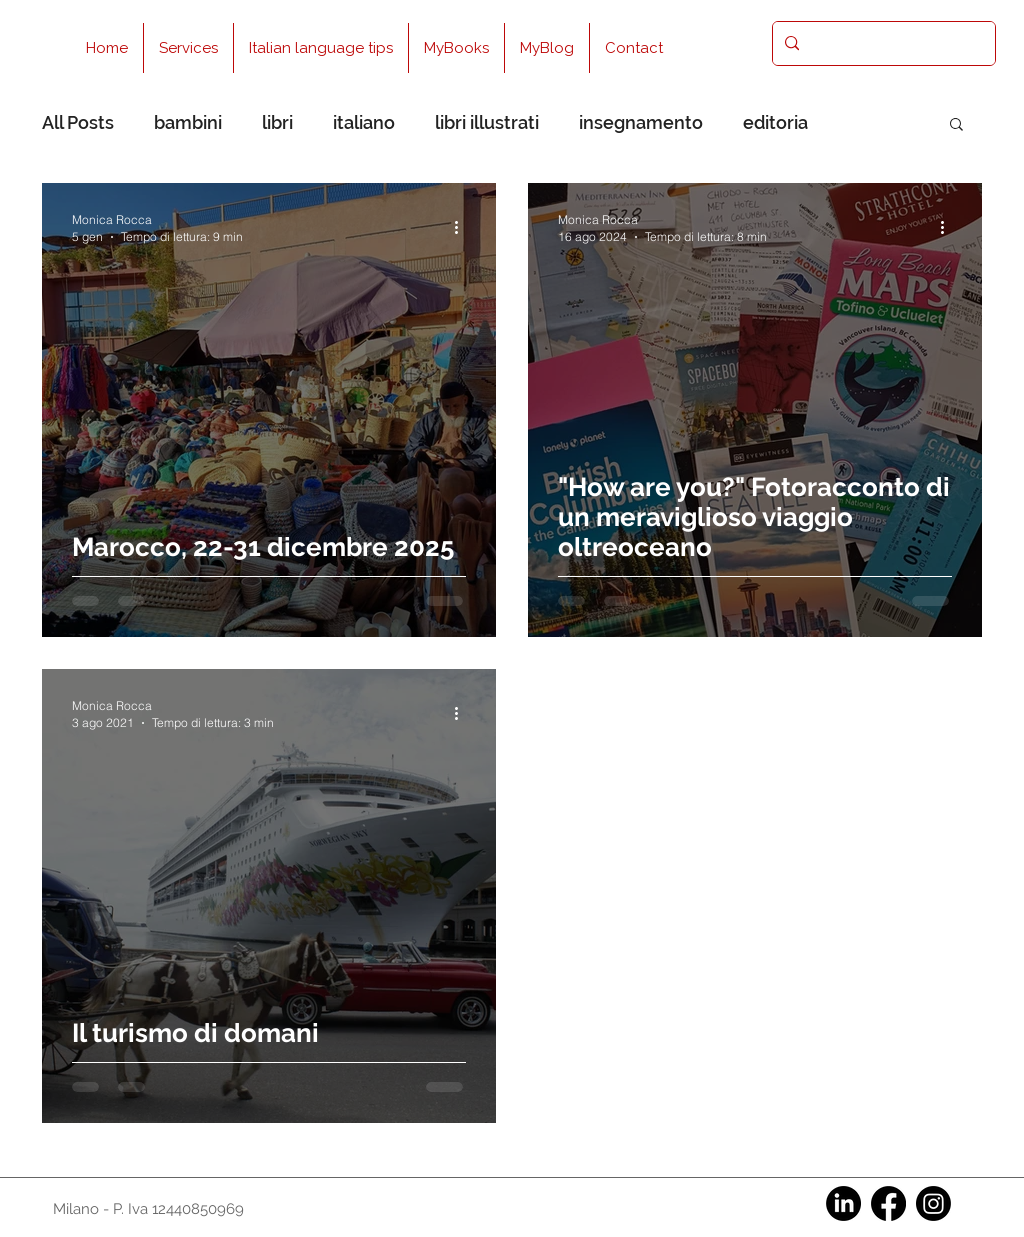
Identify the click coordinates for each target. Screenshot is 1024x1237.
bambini (188, 122)
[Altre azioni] (463, 227)
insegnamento (641, 122)
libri (277, 122)
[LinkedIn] (843, 1203)
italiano (364, 122)
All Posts (78, 122)
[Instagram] (933, 1203)
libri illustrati (487, 122)
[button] (956, 125)
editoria (775, 122)
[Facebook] (888, 1203)
